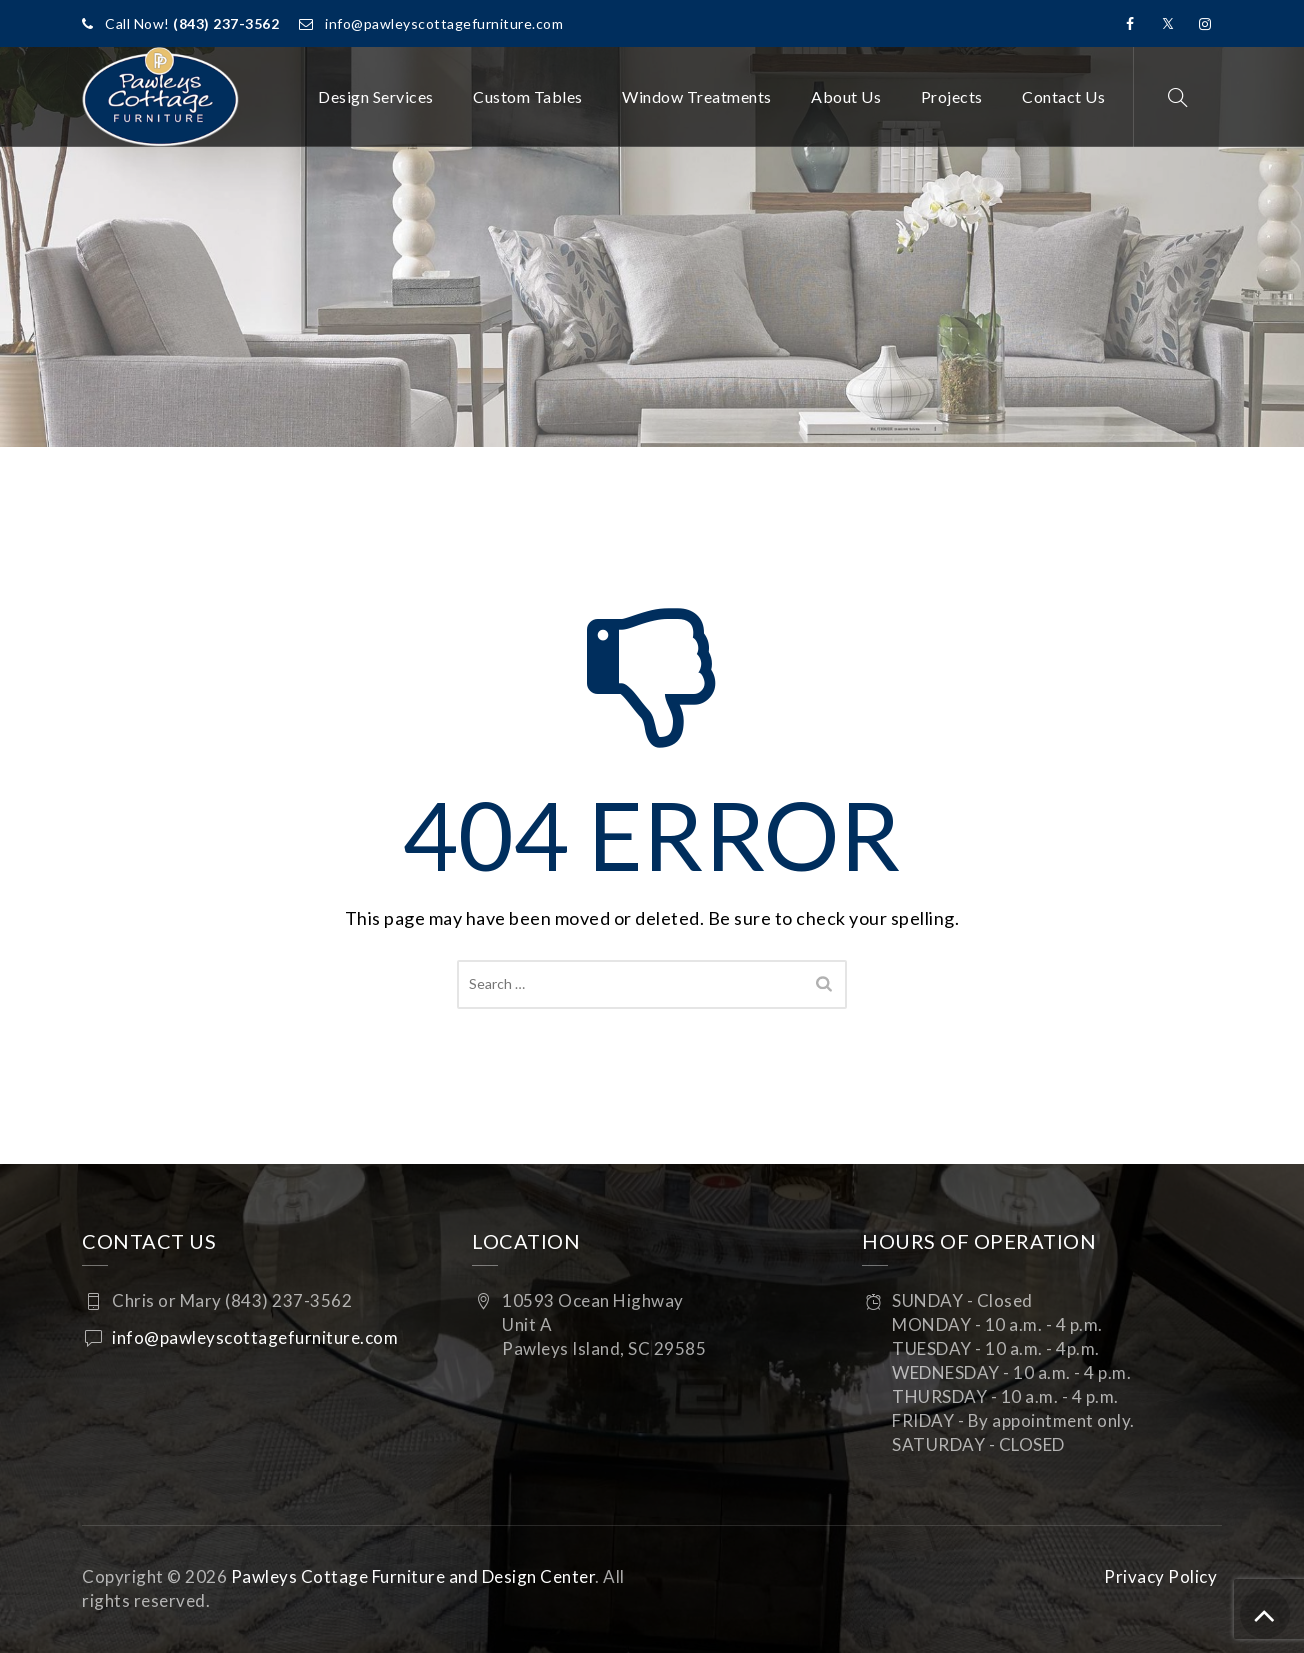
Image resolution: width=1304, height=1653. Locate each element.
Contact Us (1063, 96)
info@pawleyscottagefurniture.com (444, 23)
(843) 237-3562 (226, 23)
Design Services (376, 96)
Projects (952, 96)
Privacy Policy (1160, 1576)
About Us (846, 96)
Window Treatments (697, 96)
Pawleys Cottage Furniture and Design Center (413, 1576)
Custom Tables (528, 96)
